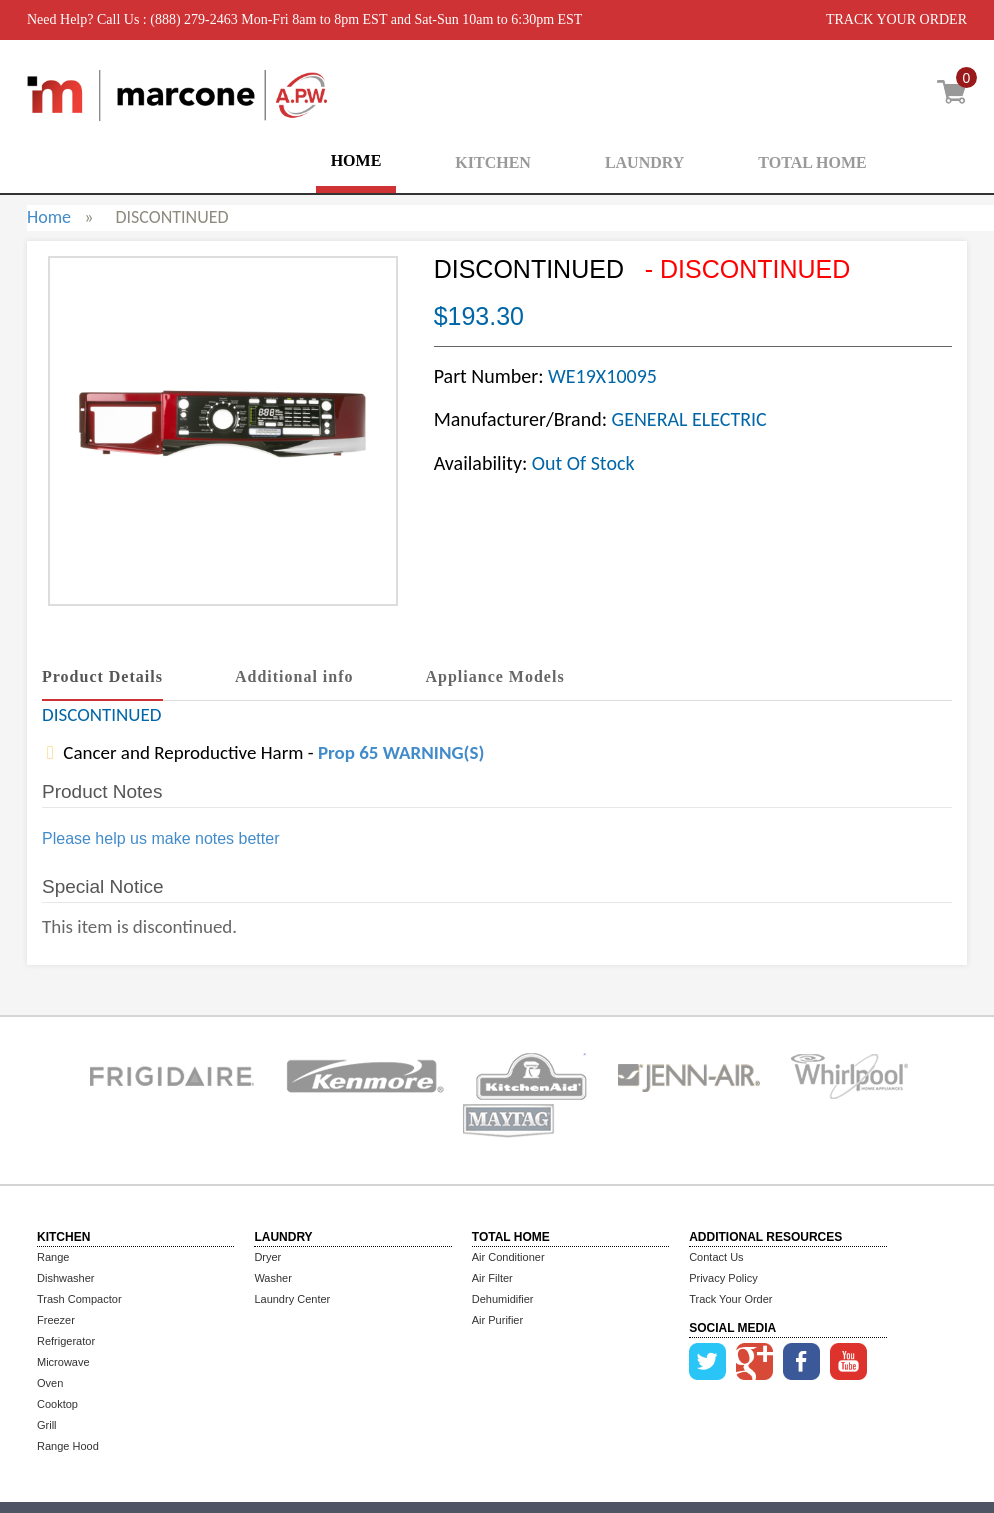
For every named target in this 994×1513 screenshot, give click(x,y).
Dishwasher (65, 1278)
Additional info (294, 676)
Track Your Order (730, 1299)
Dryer (267, 1257)
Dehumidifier (503, 1299)
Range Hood (68, 1446)
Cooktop (57, 1404)
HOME (356, 160)
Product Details (102, 676)
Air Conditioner (508, 1257)
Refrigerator (66, 1341)
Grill (47, 1425)
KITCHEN (493, 162)
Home (49, 217)
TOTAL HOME (812, 162)
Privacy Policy (723, 1278)
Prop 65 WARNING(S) (401, 752)
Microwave (63, 1362)
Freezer (56, 1320)
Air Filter (492, 1278)
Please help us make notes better (160, 838)
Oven (50, 1383)
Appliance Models (495, 676)
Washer (273, 1278)
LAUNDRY (644, 162)
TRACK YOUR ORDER (896, 19)
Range (53, 1257)
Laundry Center (292, 1299)
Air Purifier (497, 1320)
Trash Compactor (79, 1299)
